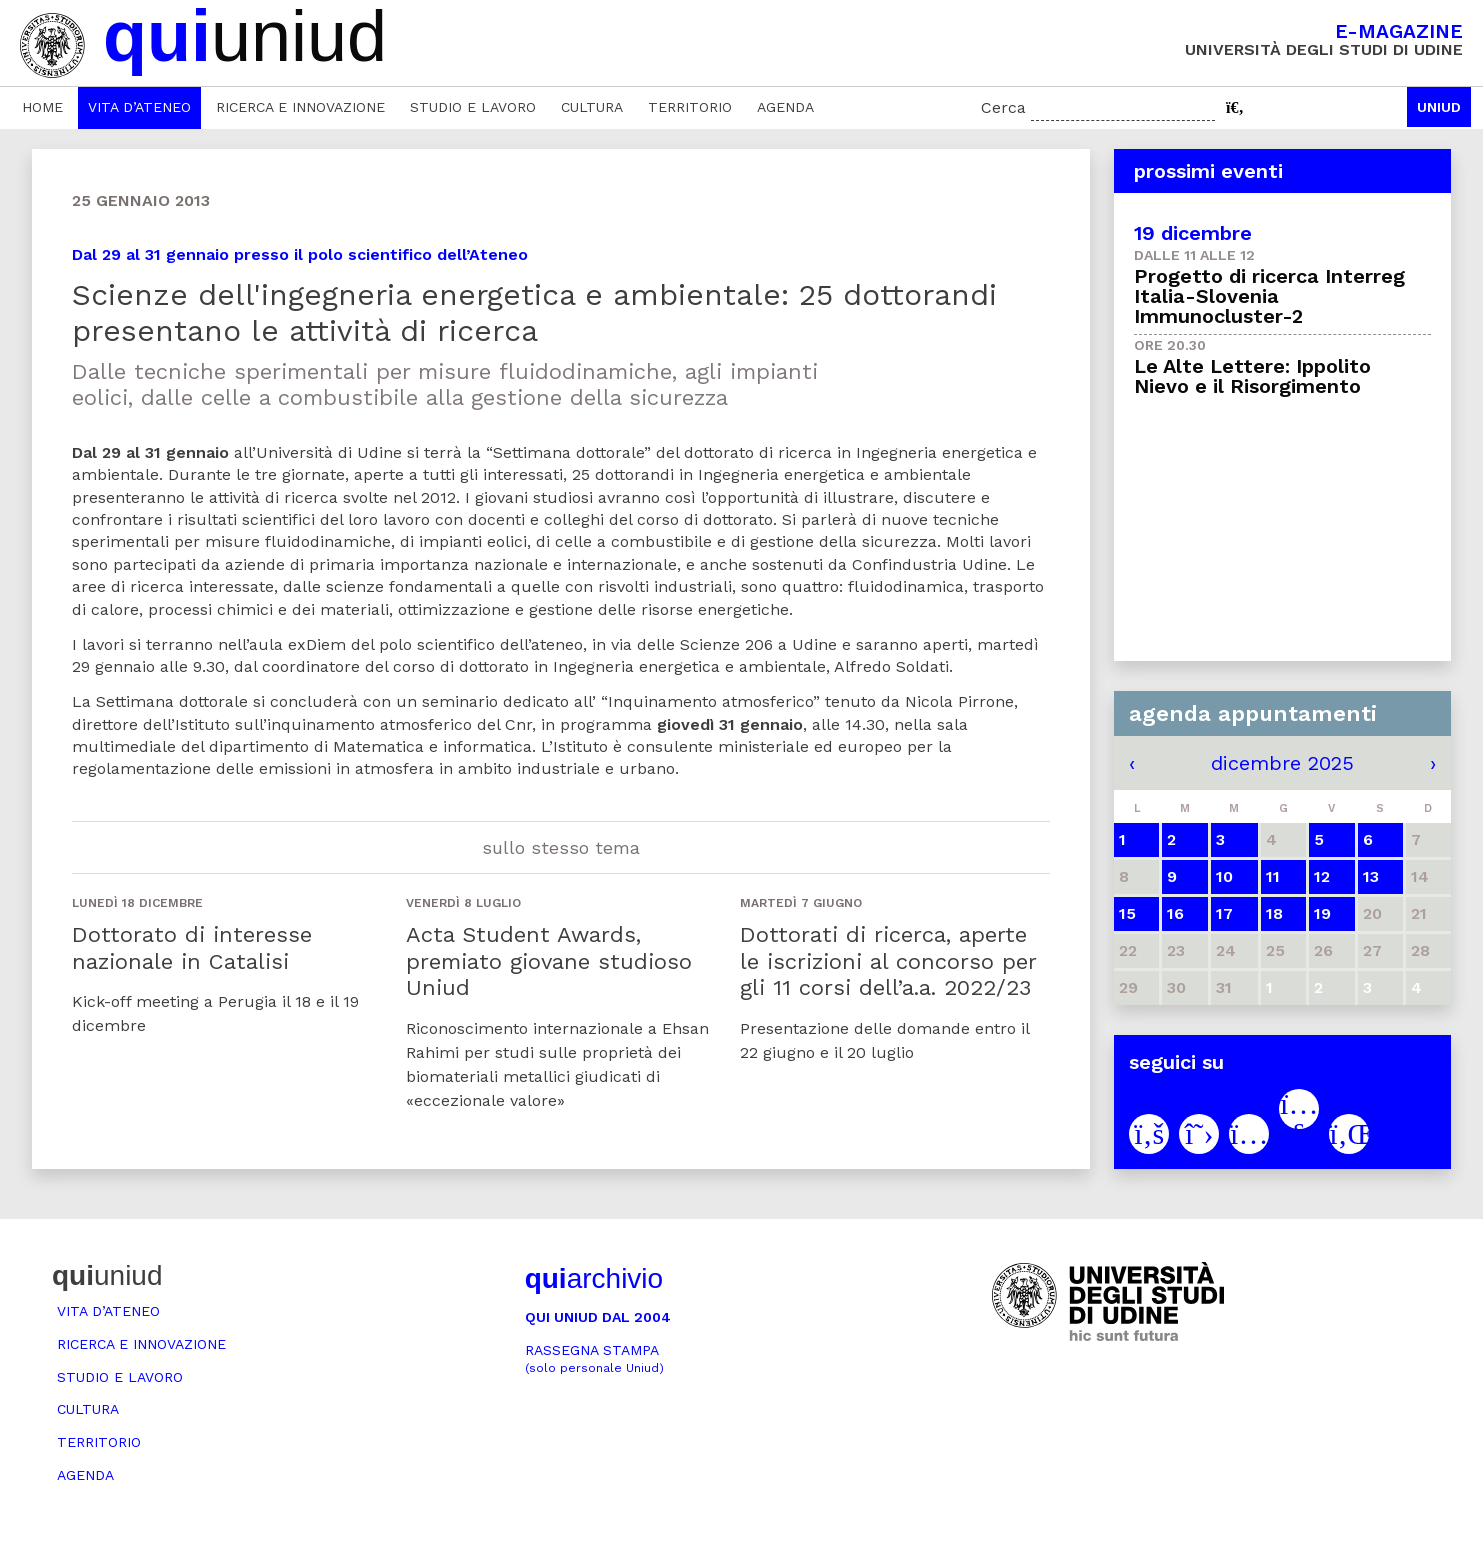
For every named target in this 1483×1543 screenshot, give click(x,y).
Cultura (592, 107)
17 (1224, 913)
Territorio (690, 107)
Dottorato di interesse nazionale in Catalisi (192, 947)
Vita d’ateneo (139, 107)
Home (42, 107)
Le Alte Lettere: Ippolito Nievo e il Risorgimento (1252, 376)
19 (1322, 913)
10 (1224, 876)
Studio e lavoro (473, 107)
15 (1127, 913)
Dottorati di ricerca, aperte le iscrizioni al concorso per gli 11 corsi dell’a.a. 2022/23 (888, 961)
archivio (594, 1278)
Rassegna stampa (594, 1358)
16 (1175, 913)
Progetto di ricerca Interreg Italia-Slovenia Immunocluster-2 (1269, 296)
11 (1273, 876)
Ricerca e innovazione (300, 107)
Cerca (1003, 107)
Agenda (785, 107)
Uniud (1439, 107)
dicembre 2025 (1282, 763)
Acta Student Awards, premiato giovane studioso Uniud (549, 961)
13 (1371, 876)
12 (1322, 876)
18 (1274, 913)
